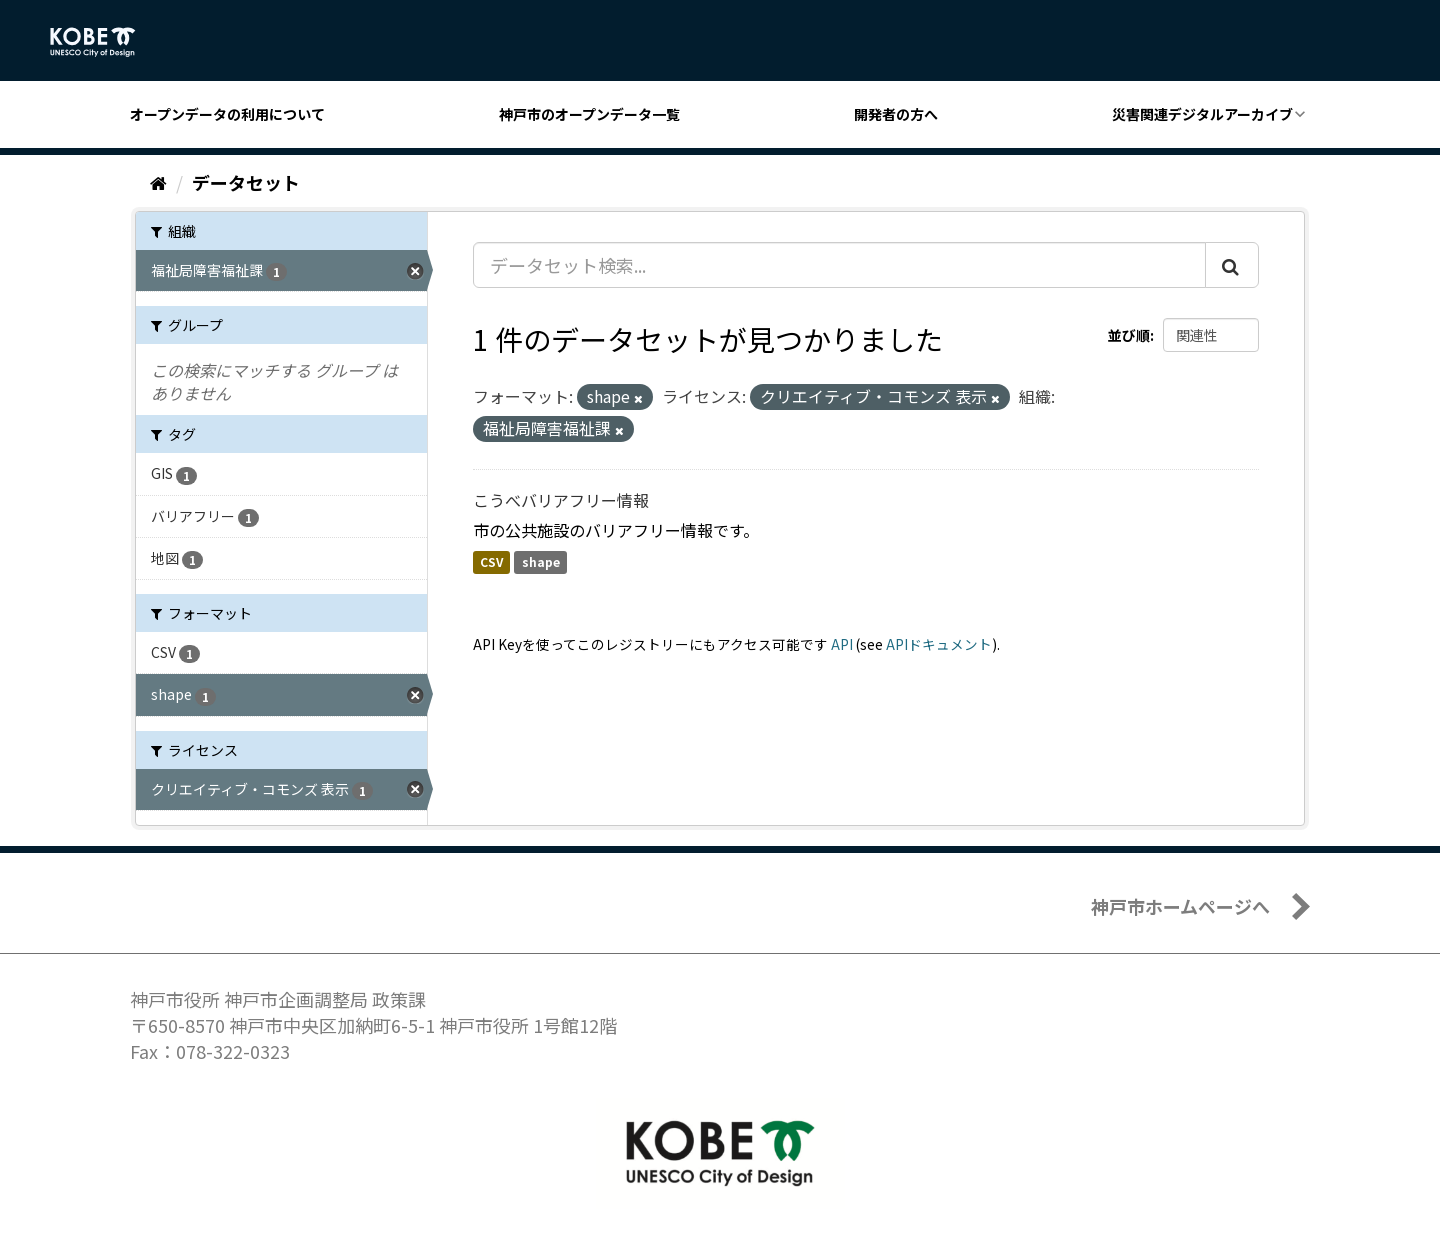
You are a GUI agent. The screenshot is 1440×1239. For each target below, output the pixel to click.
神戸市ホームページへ (1180, 906)
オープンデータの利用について (227, 114)
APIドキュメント (939, 644)
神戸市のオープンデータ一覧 (589, 114)
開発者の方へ (896, 114)
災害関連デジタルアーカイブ (1202, 114)
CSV (491, 562)
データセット (246, 182)
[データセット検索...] (839, 265)
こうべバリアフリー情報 (561, 500)
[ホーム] (158, 182)
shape (541, 562)
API (842, 644)
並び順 (1129, 335)
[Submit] (1232, 265)
